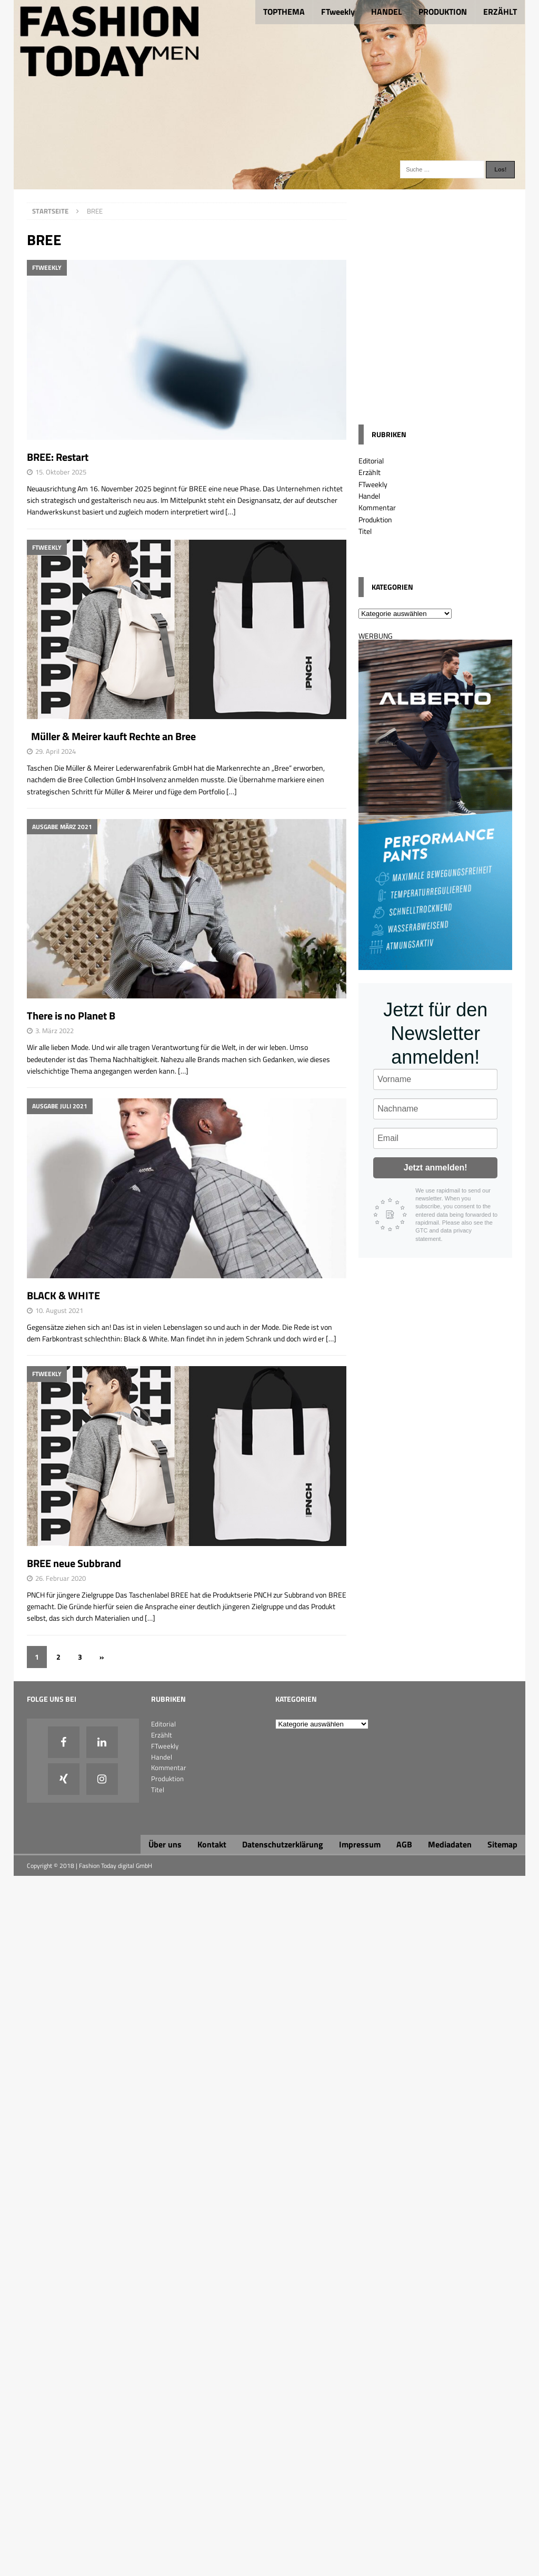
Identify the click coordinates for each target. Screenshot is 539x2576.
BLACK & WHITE (63, 1295)
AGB (404, 1844)
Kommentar (377, 507)
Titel (365, 531)
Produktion (375, 519)
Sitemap (502, 1844)
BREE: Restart (57, 457)
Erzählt (369, 472)
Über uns (165, 1844)
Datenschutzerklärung (282, 1844)
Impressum (360, 1844)
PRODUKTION (442, 11)
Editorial (371, 460)
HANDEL (386, 11)
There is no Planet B (71, 1015)
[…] (230, 511)
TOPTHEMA (284, 11)
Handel (369, 495)
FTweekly (338, 11)
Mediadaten (450, 1844)
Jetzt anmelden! (435, 1167)
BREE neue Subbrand (74, 1563)
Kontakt (211, 1844)
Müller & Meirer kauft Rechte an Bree (111, 736)
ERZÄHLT (500, 11)
